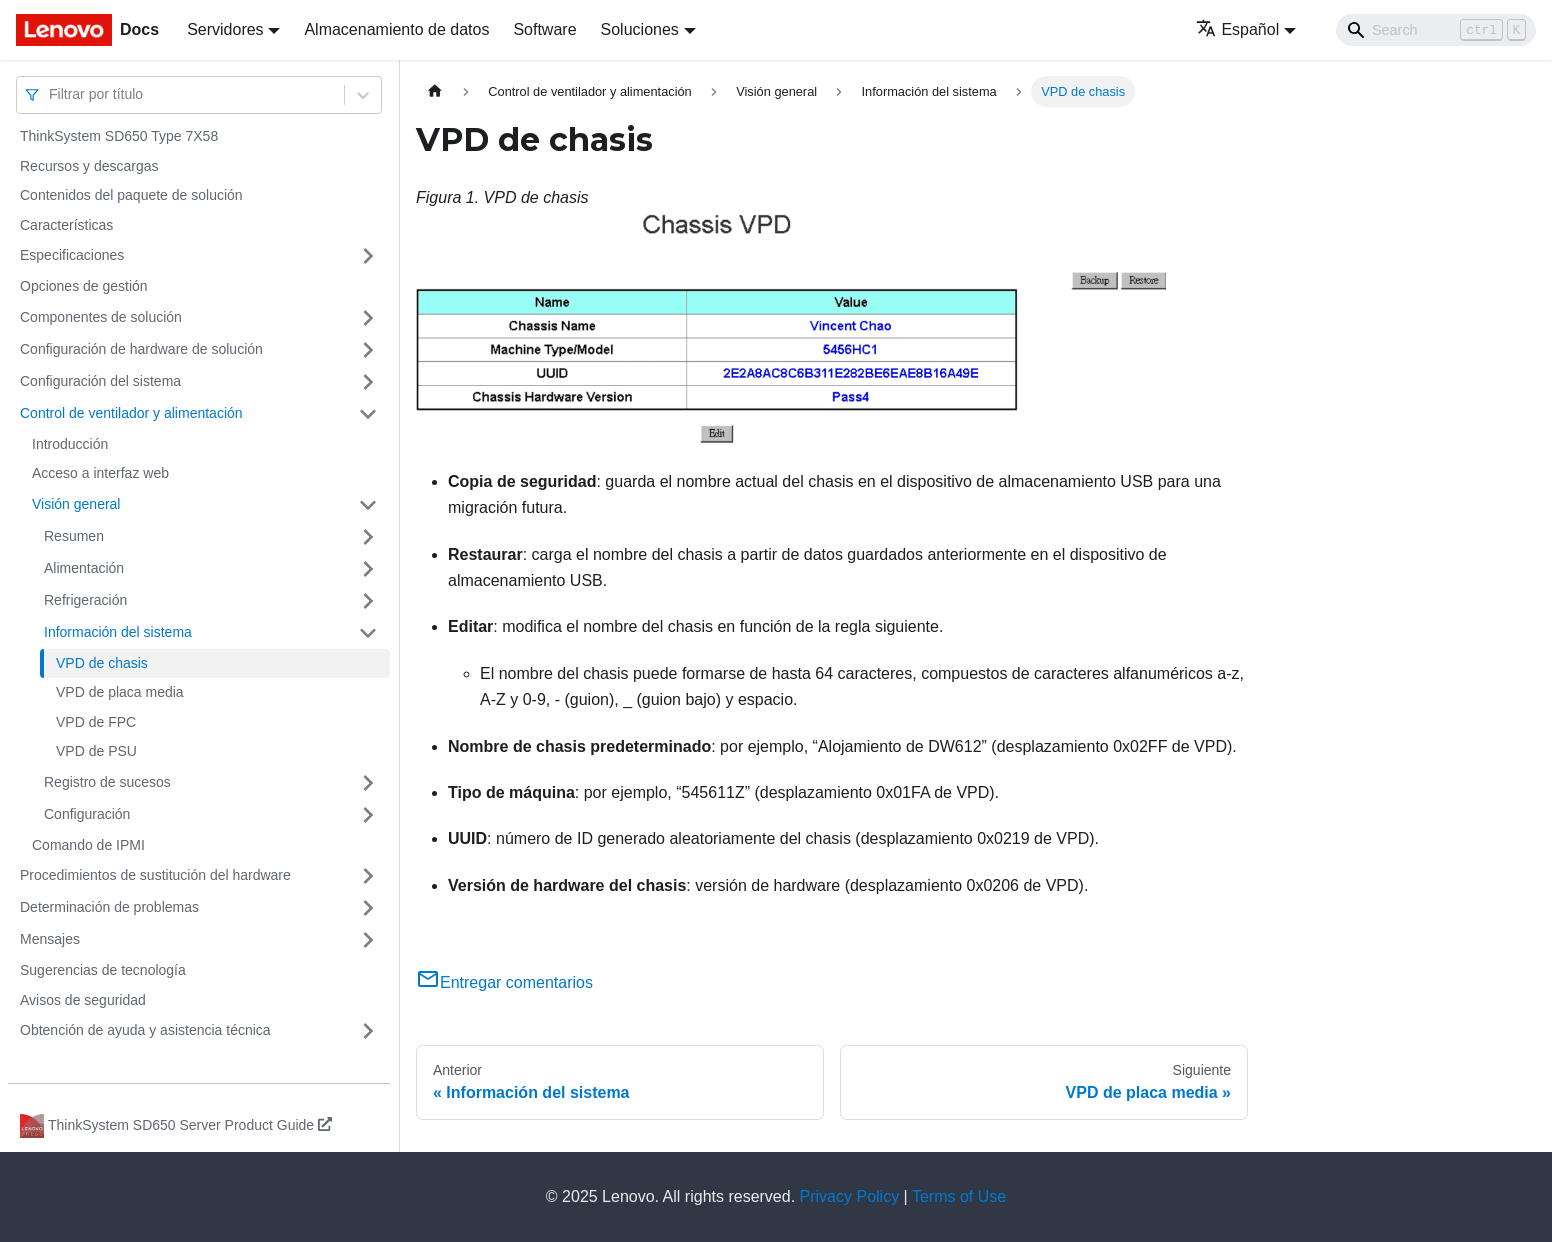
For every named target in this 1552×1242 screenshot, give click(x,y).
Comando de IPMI (88, 845)
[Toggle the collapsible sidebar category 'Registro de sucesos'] (368, 783)
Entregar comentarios (504, 982)
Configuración (87, 814)
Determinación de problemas (109, 907)
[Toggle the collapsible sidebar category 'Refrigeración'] (368, 601)
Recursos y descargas (89, 166)
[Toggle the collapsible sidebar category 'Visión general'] (368, 505)
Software (544, 29)
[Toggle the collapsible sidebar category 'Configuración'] (368, 815)
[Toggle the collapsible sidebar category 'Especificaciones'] (368, 256)
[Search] (1436, 30)
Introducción (70, 444)
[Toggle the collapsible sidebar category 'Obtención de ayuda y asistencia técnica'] (368, 1031)
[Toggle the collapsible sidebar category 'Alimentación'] (368, 569)
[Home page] (435, 91)
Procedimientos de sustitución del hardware (155, 875)
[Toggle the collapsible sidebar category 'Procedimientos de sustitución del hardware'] (368, 876)
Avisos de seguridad (83, 1000)
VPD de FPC (96, 722)
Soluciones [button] (640, 29)
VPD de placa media (120, 692)
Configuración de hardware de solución (141, 349)
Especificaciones (72, 255)
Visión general (76, 504)
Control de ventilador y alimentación (131, 413)
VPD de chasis (102, 663)
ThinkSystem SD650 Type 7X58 (119, 136)
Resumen (74, 536)
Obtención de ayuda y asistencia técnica (145, 1030)
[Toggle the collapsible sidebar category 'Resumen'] (368, 537)
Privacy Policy (850, 1196)
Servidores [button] (225, 29)
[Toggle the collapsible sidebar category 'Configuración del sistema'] (368, 382)
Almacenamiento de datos (396, 29)
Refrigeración (85, 600)
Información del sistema (118, 632)
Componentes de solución (101, 317)
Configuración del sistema (100, 381)
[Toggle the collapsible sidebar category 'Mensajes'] (368, 940)
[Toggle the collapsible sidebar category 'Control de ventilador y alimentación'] (368, 414)
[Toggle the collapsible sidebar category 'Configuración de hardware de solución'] (368, 350)
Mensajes (50, 939)
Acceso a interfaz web (100, 473)
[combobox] (51, 94)
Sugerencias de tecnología (103, 970)
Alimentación (84, 568)
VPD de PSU (96, 751)
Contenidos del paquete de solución (131, 195)
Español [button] (1237, 29)
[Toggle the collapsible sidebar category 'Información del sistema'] (368, 633)
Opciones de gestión (84, 286)
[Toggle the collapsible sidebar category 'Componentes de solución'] (368, 318)
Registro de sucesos (107, 782)
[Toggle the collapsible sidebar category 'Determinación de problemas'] (368, 908)
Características (66, 225)
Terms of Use (959, 1196)
